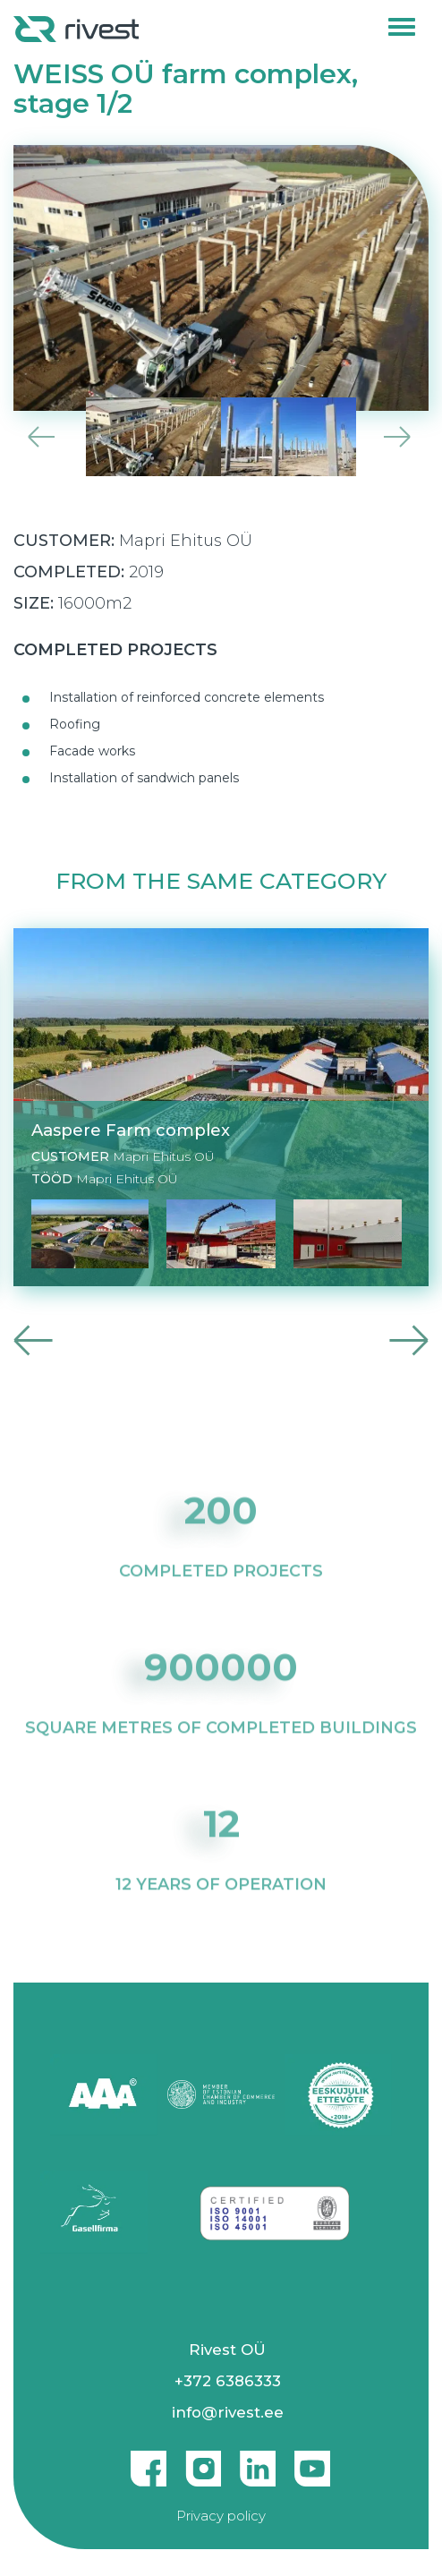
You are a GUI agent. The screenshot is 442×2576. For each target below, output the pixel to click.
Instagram (203, 2461)
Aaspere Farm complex (130, 1131)
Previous (39, 437)
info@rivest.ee (228, 2412)
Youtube (312, 2461)
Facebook (148, 2461)
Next (403, 437)
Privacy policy (221, 2515)
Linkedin (258, 2461)
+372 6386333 (227, 2381)
